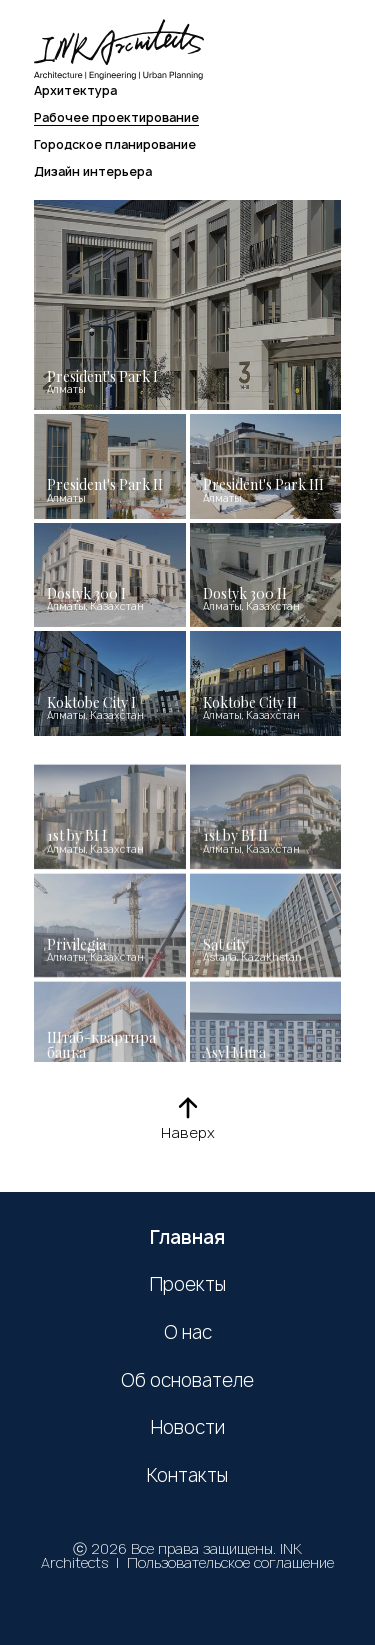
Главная (187, 1238)
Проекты (188, 1285)
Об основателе (187, 1381)
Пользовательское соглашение (230, 1562)
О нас (188, 1333)
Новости (188, 1428)
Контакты (187, 1476)
